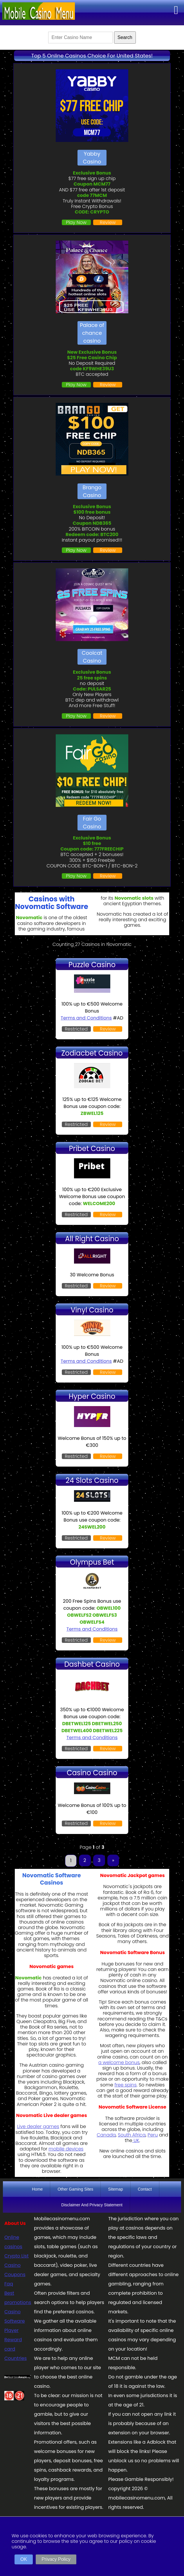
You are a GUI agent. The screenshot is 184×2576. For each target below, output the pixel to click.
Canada (106, 2135)
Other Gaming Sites (75, 2189)
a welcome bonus (119, 2062)
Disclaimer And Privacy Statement (91, 2205)
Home (37, 2189)
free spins (125, 2085)
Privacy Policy (56, 2559)
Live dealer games (38, 2126)
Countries (15, 2358)
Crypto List (16, 2256)
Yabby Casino (92, 157)
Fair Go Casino (92, 822)
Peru (153, 2135)
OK (23, 2559)
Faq (8, 2283)
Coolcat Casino (92, 656)
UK (135, 2140)
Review (108, 222)
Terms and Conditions (86, 1018)
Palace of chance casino (92, 332)
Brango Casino (91, 491)
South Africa (131, 2135)
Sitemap (115, 2189)
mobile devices (65, 2149)
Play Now (76, 222)
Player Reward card (13, 2339)
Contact (145, 2189)
